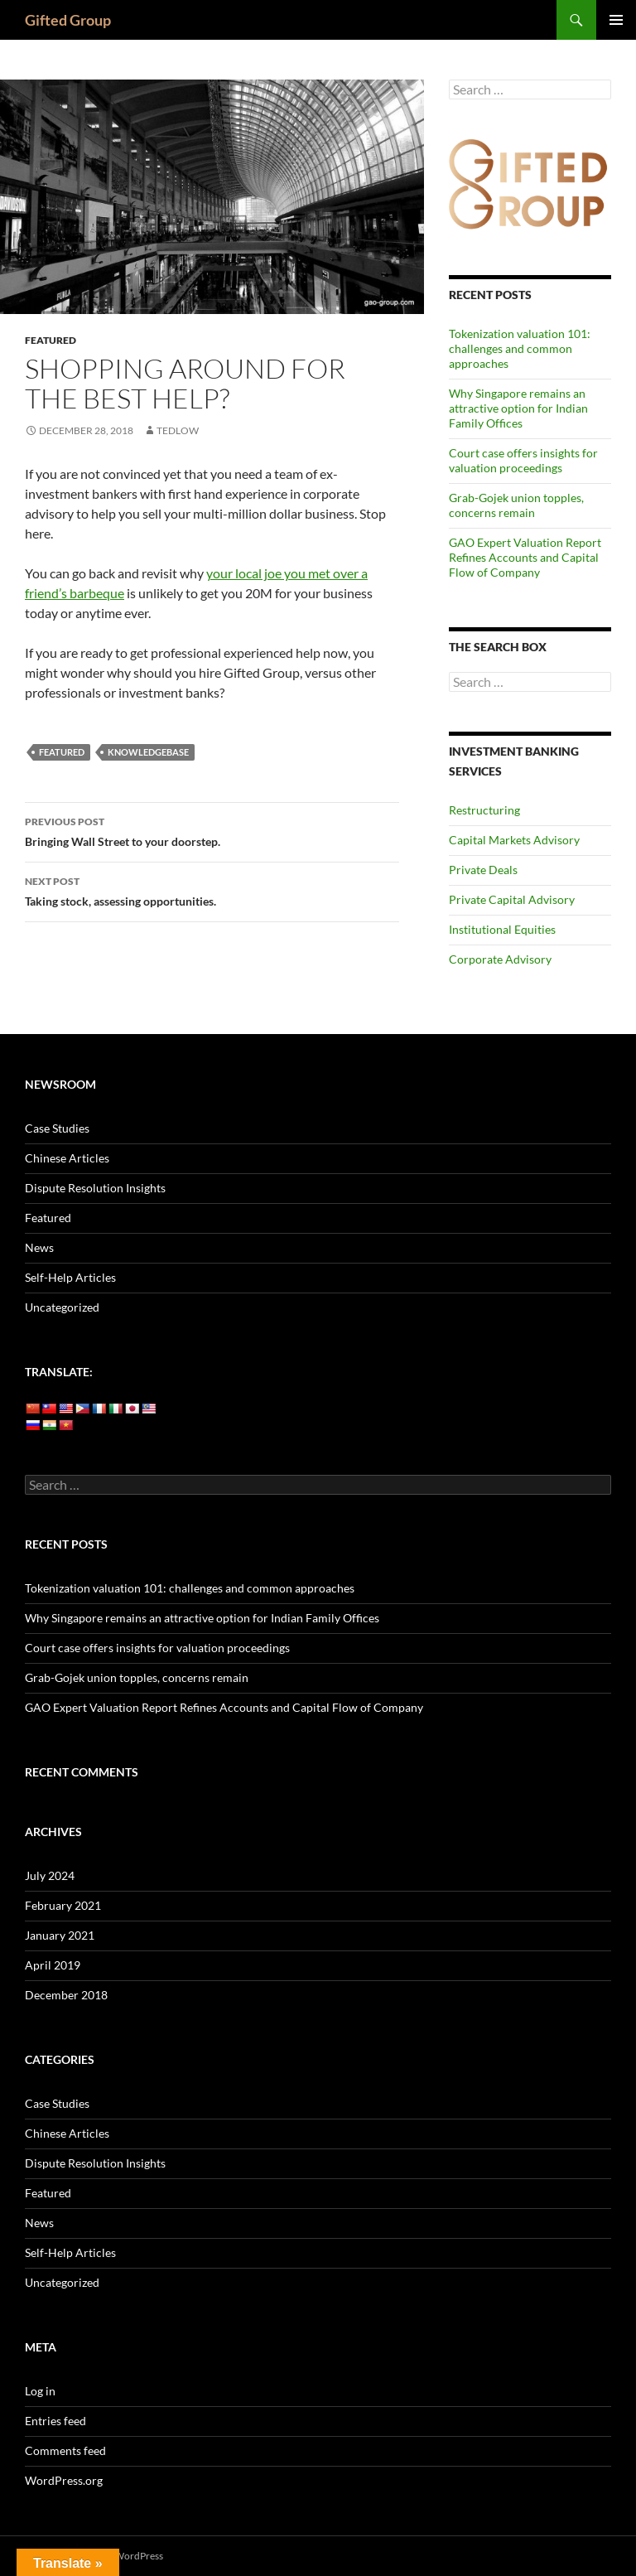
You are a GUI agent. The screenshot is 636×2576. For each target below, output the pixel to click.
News (39, 1247)
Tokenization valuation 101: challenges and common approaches (519, 348)
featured (61, 752)
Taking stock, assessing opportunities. (212, 890)
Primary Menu (616, 20)
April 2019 (52, 1965)
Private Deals (483, 870)
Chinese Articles (67, 1158)
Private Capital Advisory (512, 899)
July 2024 (50, 1875)
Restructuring (484, 810)
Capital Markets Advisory (514, 840)
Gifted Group (68, 20)
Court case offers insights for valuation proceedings (523, 460)
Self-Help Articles (70, 1277)
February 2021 (63, 1905)
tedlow (178, 430)
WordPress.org (64, 2480)
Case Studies (57, 1128)
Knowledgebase (148, 752)
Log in (40, 2391)
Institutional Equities (502, 929)
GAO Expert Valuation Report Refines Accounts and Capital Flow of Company (525, 557)
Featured (50, 340)
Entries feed (55, 2421)
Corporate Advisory (500, 959)
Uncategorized (62, 1307)
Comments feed (65, 2450)
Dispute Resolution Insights (95, 1188)
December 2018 (66, 1995)
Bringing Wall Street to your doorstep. (212, 830)
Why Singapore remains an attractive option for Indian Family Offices (518, 408)
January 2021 (59, 1935)
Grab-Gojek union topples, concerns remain (516, 505)
